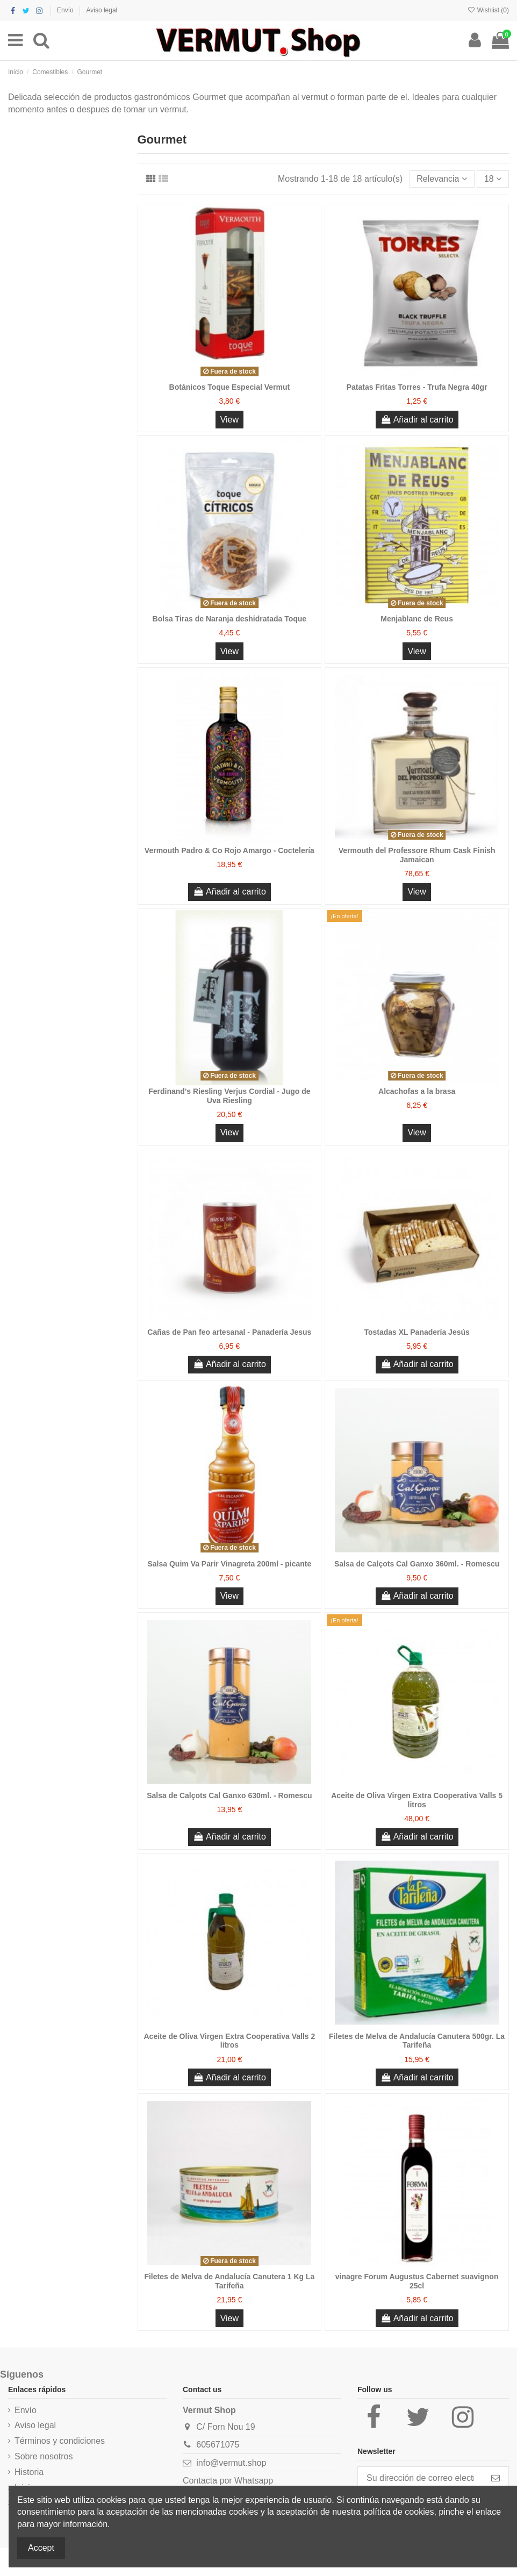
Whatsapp (253, 2480)
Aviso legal (101, 10)
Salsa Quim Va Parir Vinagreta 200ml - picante (229, 1563)
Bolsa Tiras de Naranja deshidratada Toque (230, 618)
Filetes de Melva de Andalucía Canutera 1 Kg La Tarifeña (229, 2281)
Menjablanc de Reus (416, 618)
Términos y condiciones (60, 2440)
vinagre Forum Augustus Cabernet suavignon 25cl (417, 2281)
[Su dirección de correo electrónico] (420, 2478)
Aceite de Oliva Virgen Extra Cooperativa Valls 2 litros (229, 2041)
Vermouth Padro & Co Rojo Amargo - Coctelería (229, 850)
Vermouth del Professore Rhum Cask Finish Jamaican (417, 855)
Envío (66, 10)
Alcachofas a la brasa (416, 1091)
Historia (29, 2472)
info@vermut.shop (231, 2462)
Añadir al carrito (417, 419)
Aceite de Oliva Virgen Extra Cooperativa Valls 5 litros (416, 1800)
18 (492, 178)
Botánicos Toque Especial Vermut (229, 387)
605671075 (217, 2444)
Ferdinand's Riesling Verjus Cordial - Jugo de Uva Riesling (229, 1096)
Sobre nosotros (44, 2456)
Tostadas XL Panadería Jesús (416, 1332)
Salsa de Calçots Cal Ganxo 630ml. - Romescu (229, 1795)
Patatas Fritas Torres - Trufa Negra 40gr (417, 387)
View (229, 419)
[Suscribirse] (495, 2478)
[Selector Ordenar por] (442, 179)
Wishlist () (488, 10)
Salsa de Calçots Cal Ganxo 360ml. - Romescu (416, 1563)
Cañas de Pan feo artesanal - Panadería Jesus (229, 1332)
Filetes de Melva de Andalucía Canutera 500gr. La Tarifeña (417, 2041)
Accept (41, 2547)
